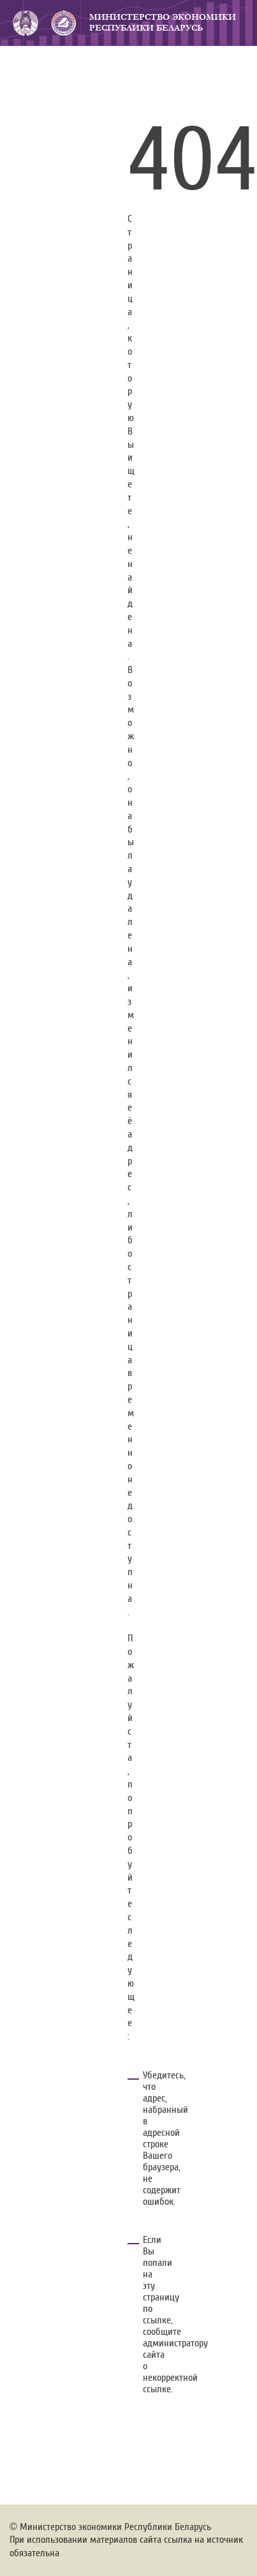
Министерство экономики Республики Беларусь (162, 22)
